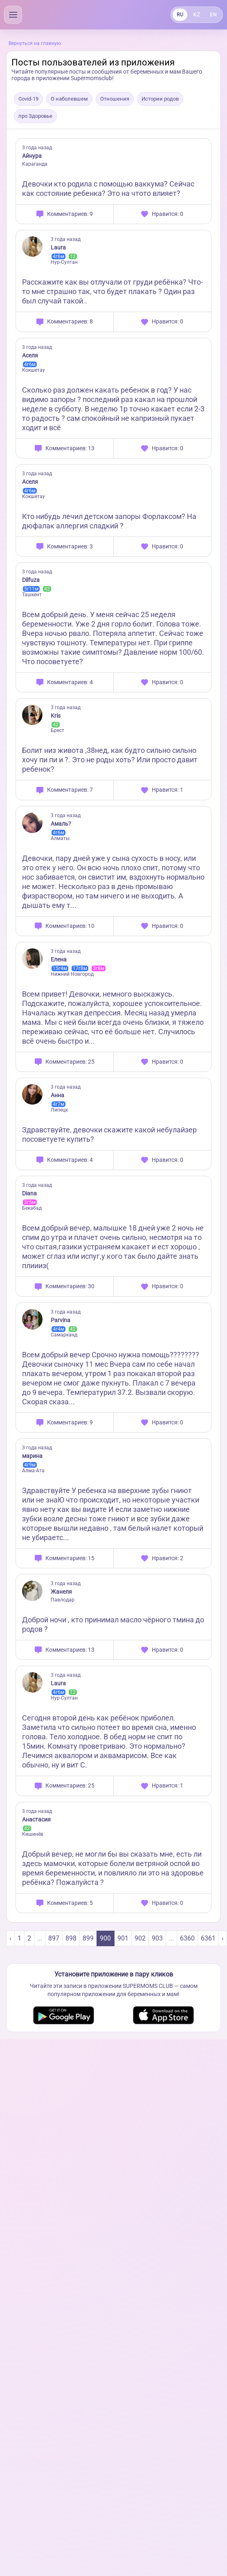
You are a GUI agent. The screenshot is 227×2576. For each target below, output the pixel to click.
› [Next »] (223, 1938)
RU (180, 15)
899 (88, 1938)
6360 (187, 1938)
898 (70, 1938)
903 (157, 1938)
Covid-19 (28, 99)
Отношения (114, 99)
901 (122, 1938)
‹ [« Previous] (10, 1938)
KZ (196, 15)
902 (140, 1938)
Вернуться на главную (35, 43)
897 (53, 1938)
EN (213, 15)
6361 (208, 1938)
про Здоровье (35, 116)
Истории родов (160, 99)
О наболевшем (69, 99)
